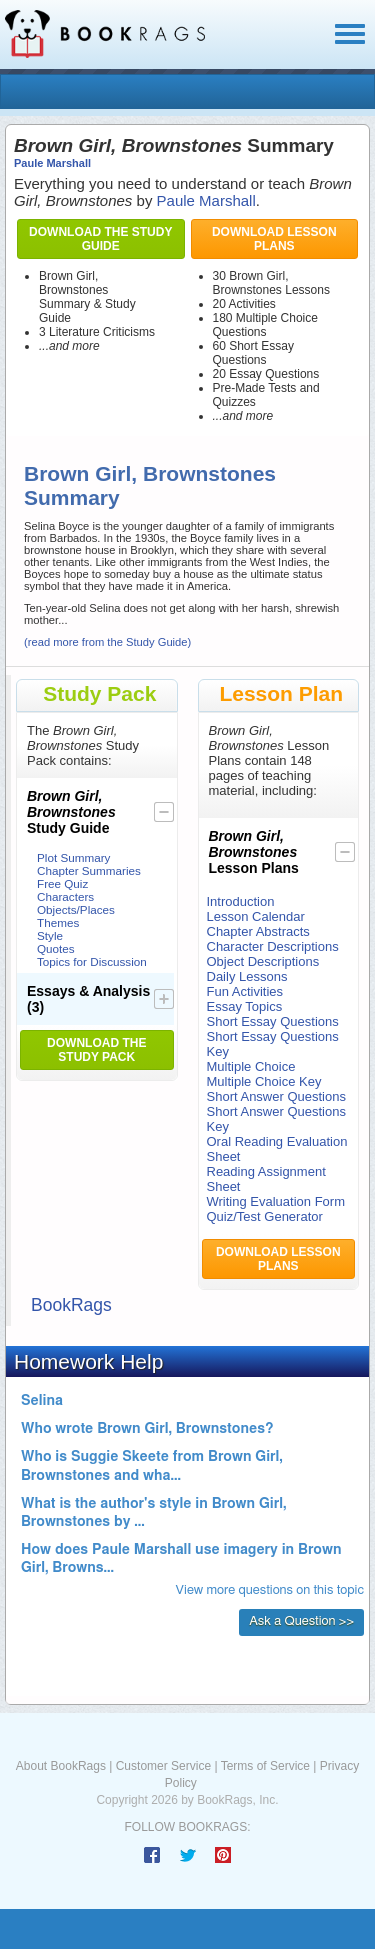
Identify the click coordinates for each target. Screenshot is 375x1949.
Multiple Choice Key (264, 1081)
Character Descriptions (273, 946)
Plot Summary (73, 857)
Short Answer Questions (276, 1096)
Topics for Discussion (92, 961)
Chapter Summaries (89, 870)
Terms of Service (265, 1766)
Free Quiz (62, 883)
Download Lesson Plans (274, 239)
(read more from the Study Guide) (107, 642)
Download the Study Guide (100, 239)
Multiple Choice (251, 1066)
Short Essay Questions (273, 1021)
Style (50, 935)
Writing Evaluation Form (276, 1201)
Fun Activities (245, 991)
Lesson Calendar (256, 916)
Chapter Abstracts (258, 931)
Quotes (56, 948)
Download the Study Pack (96, 1050)
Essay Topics (245, 1006)
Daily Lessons (247, 976)
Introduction (241, 901)
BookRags (71, 1305)
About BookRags (61, 1766)
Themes (58, 922)
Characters (65, 896)
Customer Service (163, 1766)
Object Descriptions (263, 961)
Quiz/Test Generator (265, 1216)
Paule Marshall (52, 163)
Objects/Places (76, 909)
